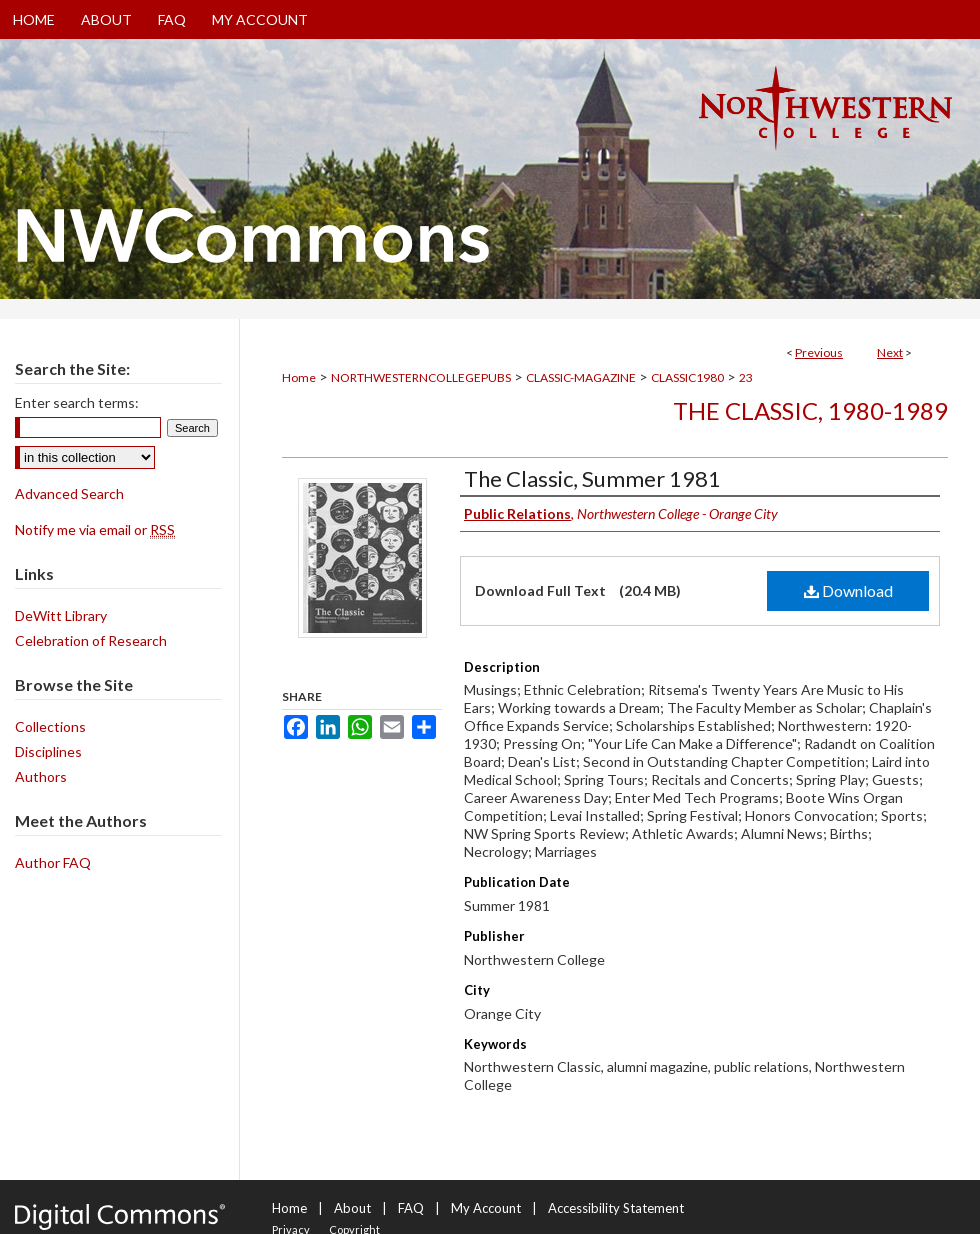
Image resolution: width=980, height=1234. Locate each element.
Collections (50, 726)
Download (848, 590)
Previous (819, 352)
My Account (486, 1208)
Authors (41, 776)
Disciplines (48, 751)
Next (890, 352)
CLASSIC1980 (687, 377)
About (352, 1208)
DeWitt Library (61, 615)
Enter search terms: (77, 402)
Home (299, 377)
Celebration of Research (91, 640)
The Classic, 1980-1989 (810, 410)
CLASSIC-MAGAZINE (581, 377)
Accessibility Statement (616, 1208)
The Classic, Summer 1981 (592, 478)
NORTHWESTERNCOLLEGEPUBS (421, 377)
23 (746, 377)
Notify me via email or (95, 529)
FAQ (411, 1208)
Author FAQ (53, 862)
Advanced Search (69, 493)
